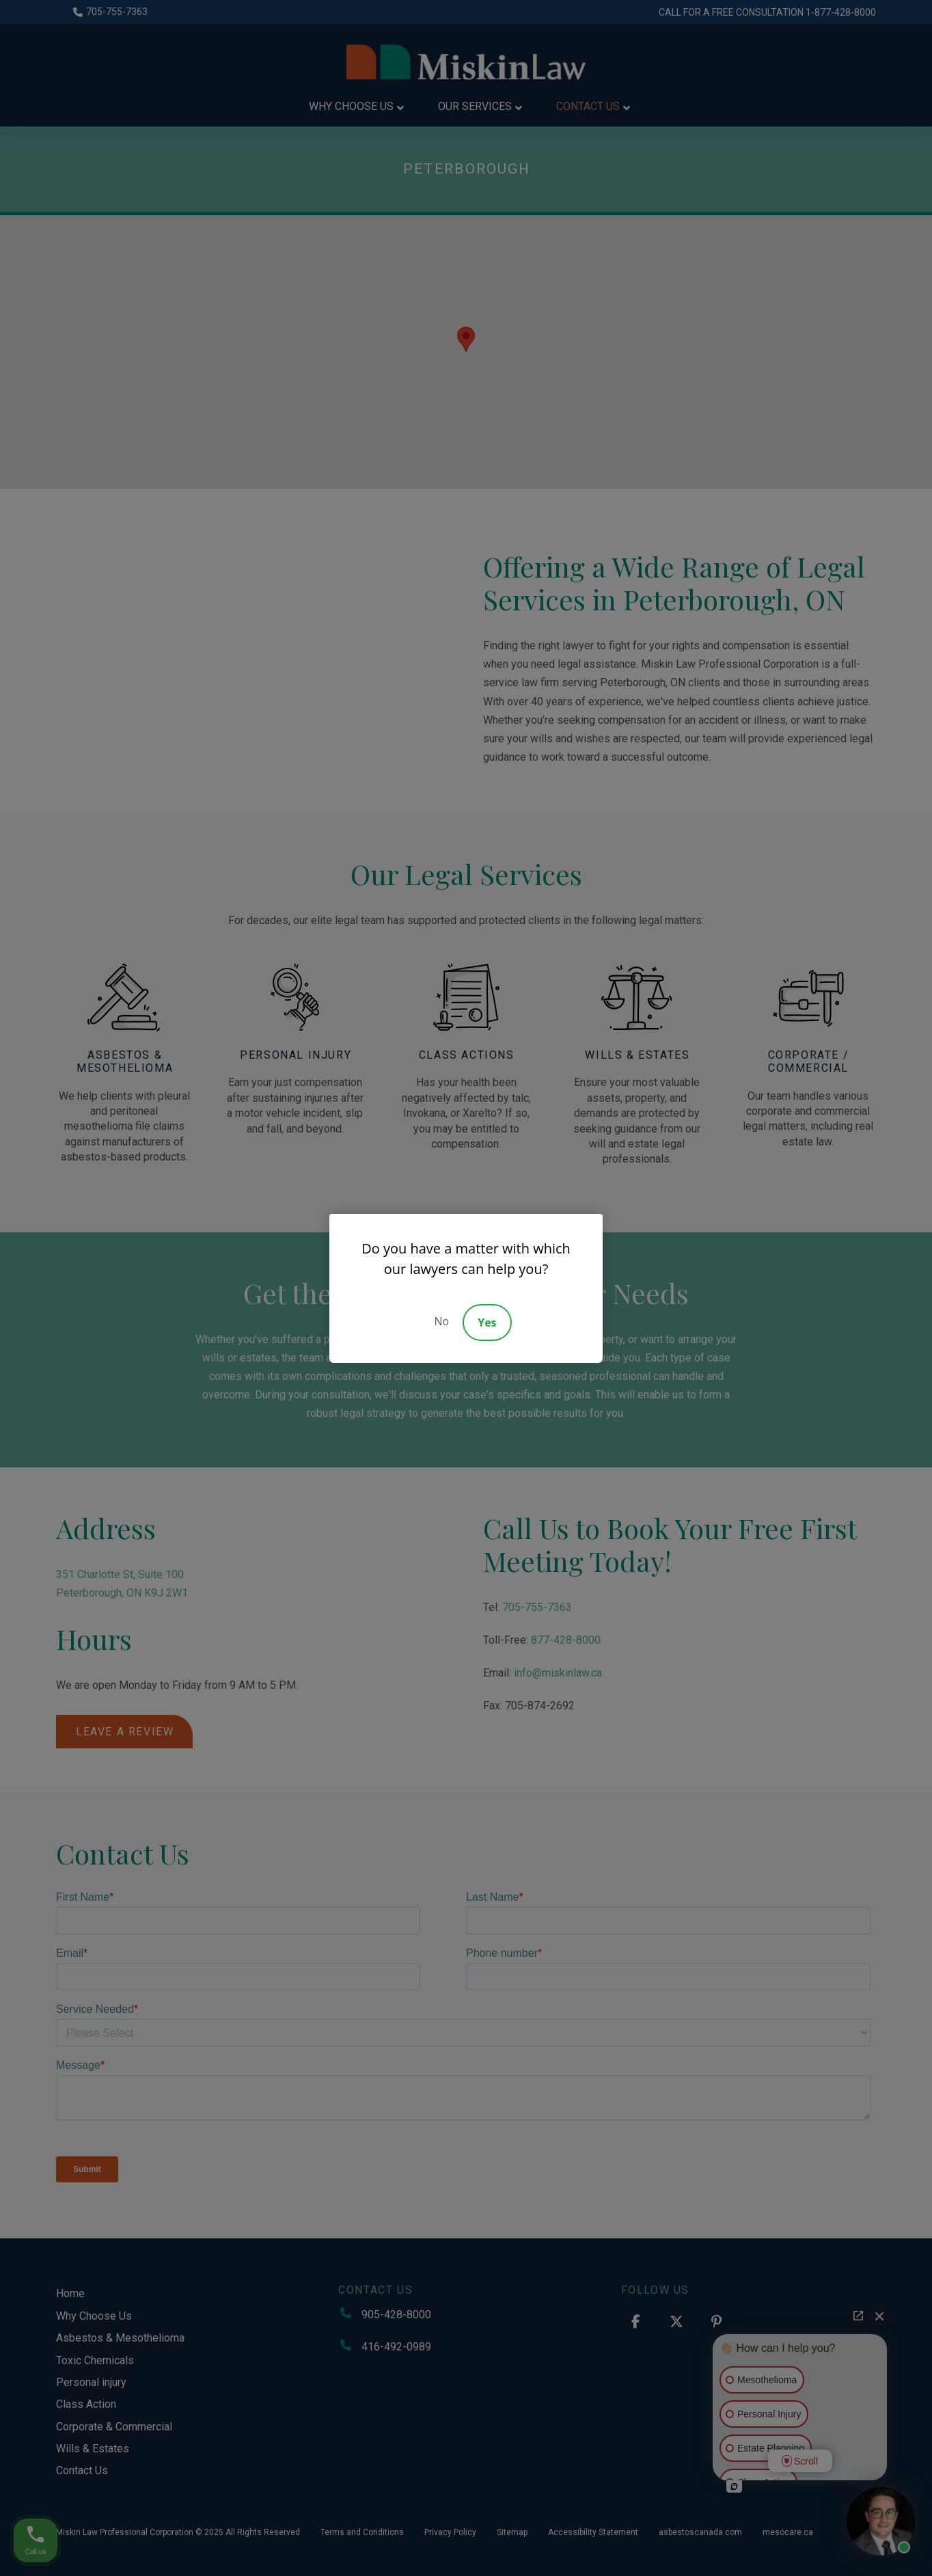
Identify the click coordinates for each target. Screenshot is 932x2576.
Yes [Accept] (487, 1322)
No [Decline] (441, 1321)
